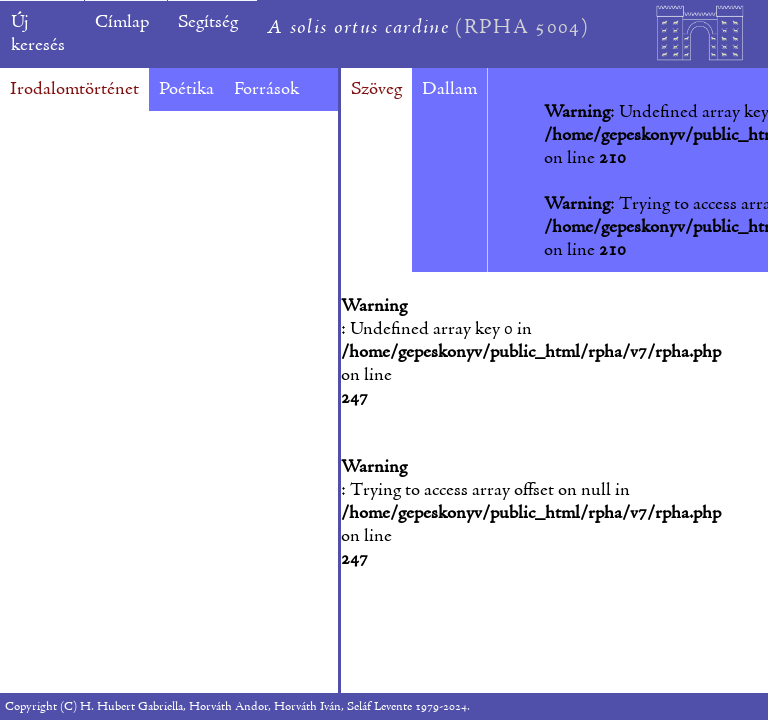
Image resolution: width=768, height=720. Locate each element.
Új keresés (38, 34)
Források (266, 89)
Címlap (122, 22)
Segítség (208, 22)
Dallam (449, 89)
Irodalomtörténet (74, 89)
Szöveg (376, 89)
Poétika (186, 89)
